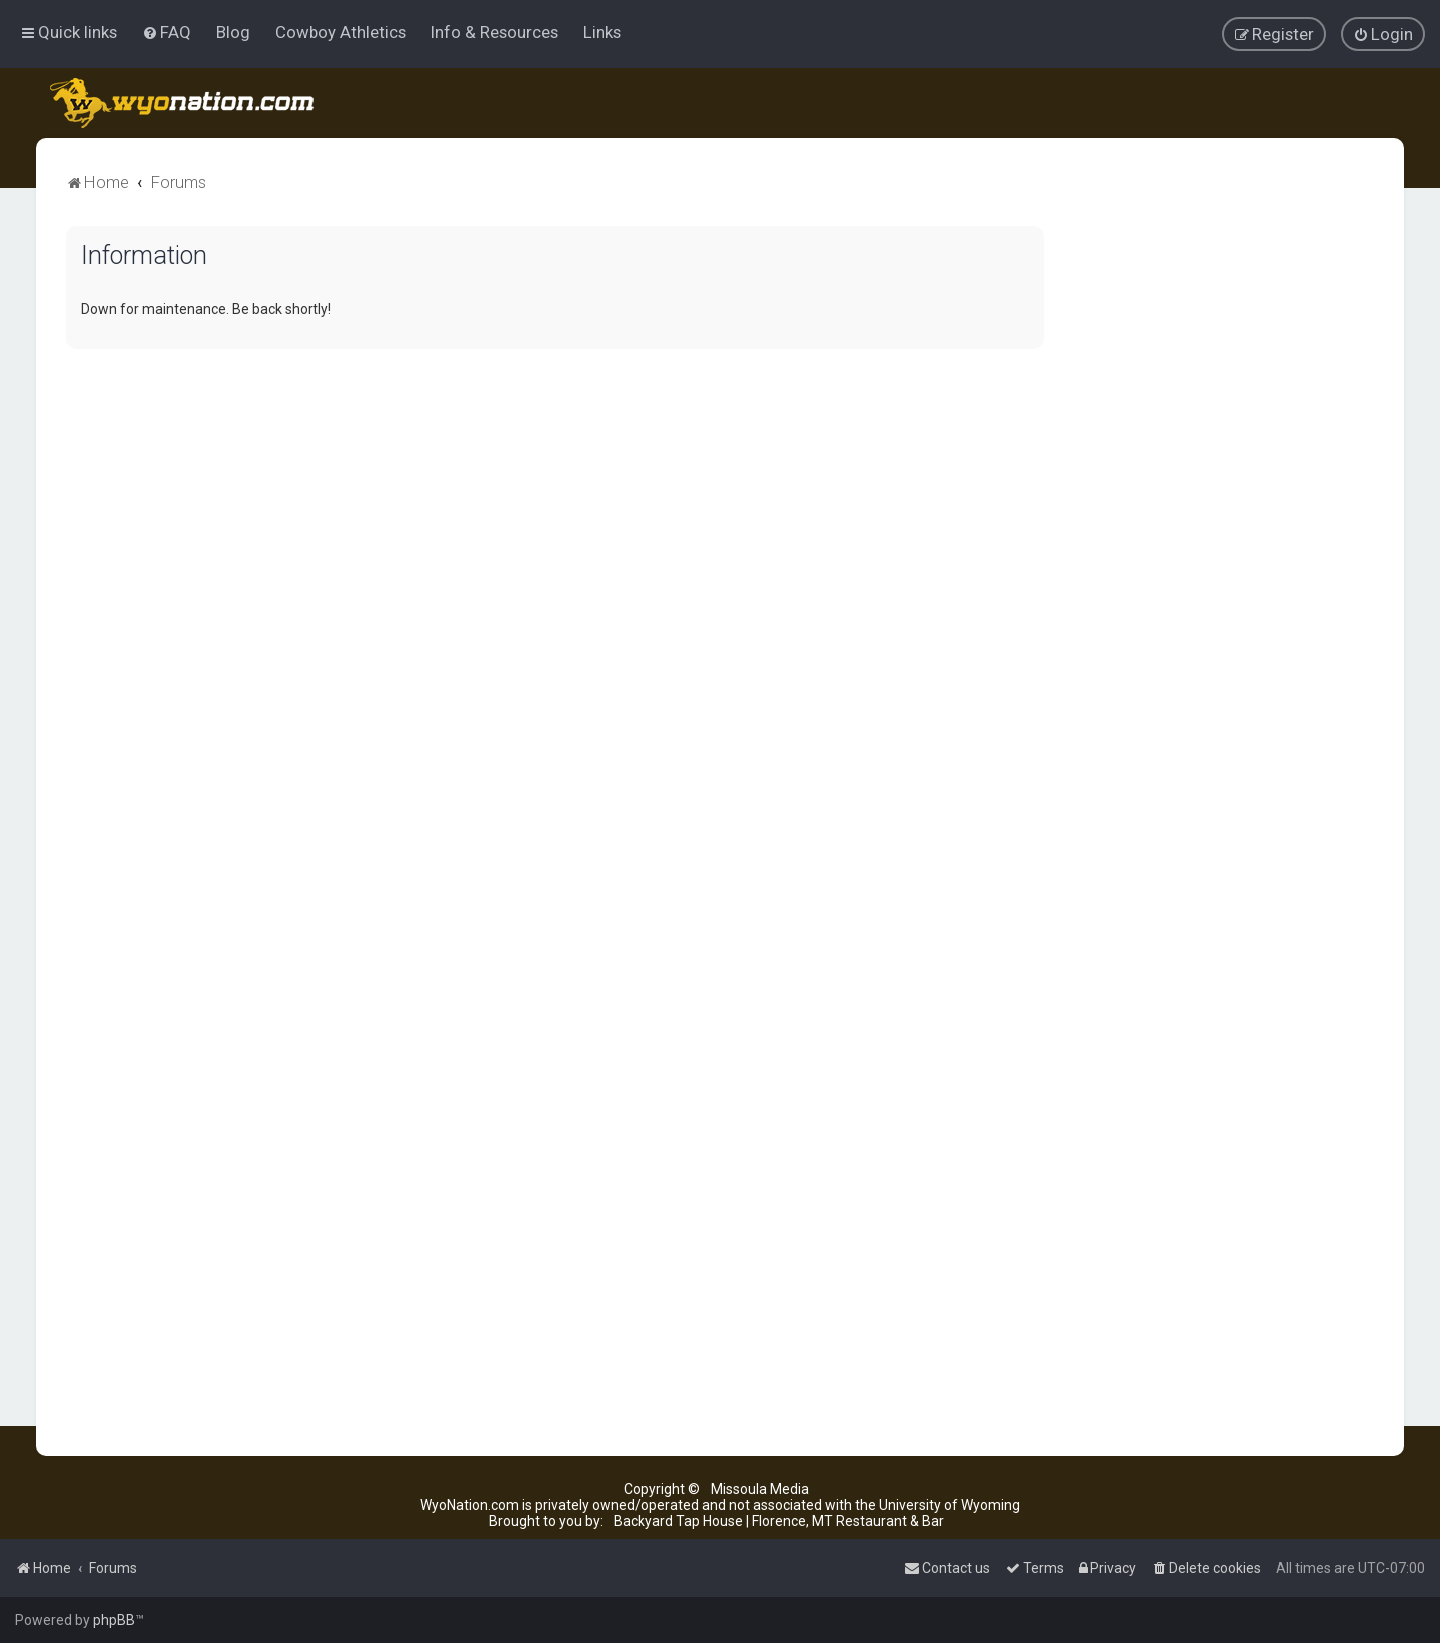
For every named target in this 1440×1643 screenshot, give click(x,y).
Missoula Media (760, 1489)
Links (602, 32)
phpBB (114, 1620)
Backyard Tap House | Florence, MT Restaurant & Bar (779, 1521)
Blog (233, 32)
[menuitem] (166, 32)
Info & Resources (494, 32)
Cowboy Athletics (340, 32)
